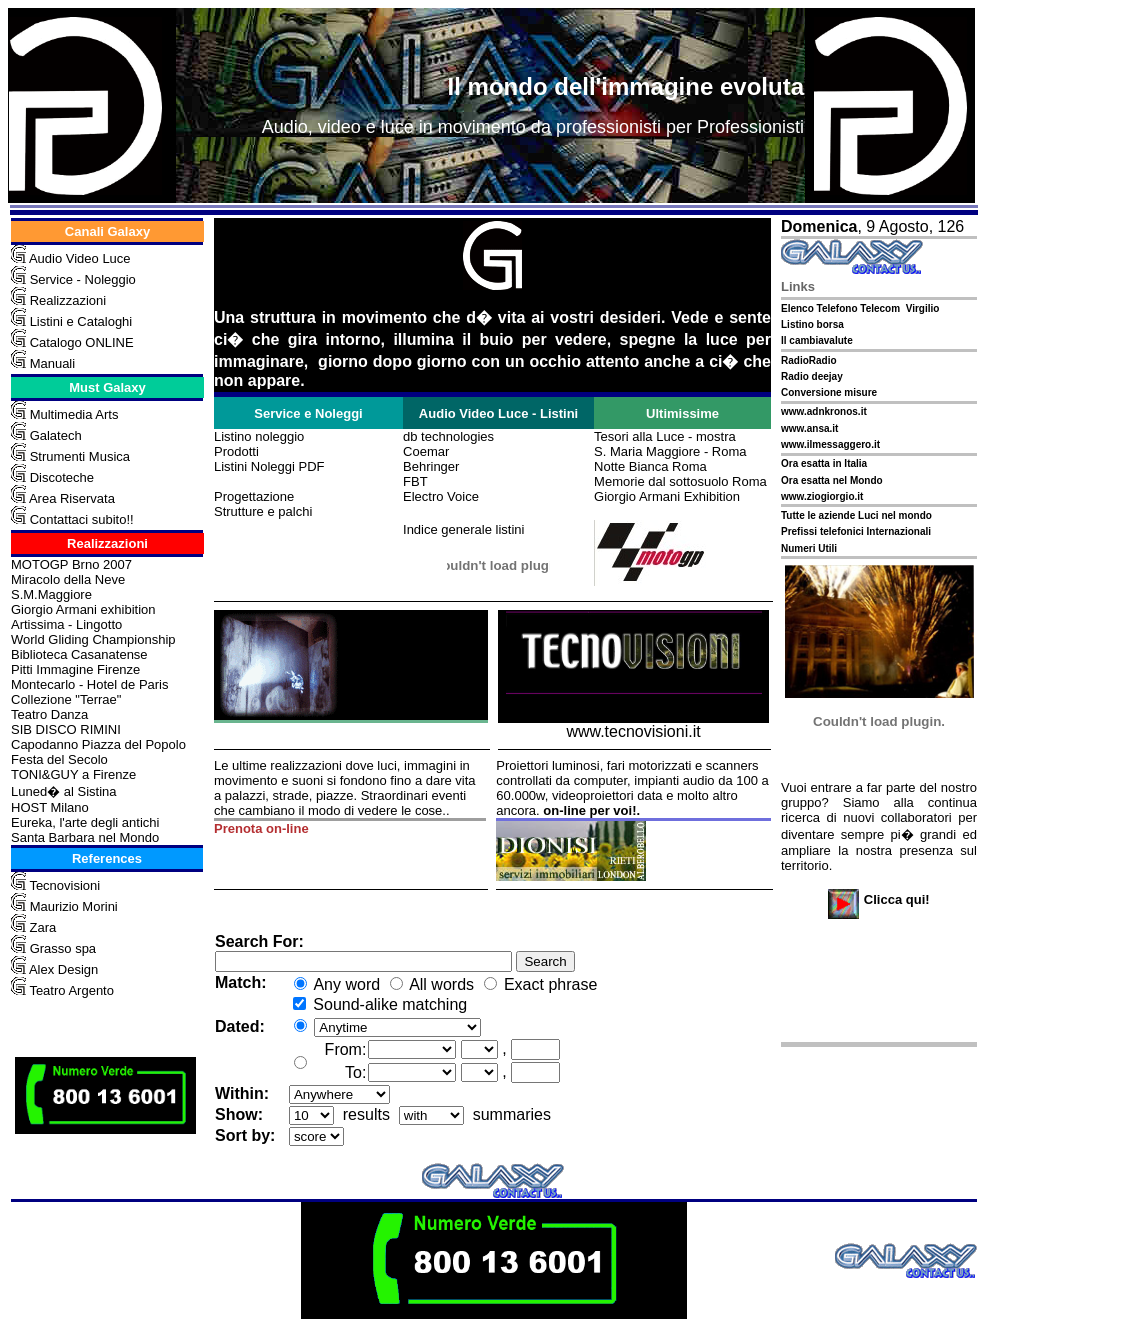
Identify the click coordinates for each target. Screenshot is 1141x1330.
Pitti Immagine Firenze (75, 669)
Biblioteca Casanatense (79, 654)
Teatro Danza (49, 714)
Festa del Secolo (59, 759)
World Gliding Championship (93, 639)
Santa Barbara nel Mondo (85, 837)
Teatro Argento (71, 990)
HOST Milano (50, 807)
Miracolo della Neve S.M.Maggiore (68, 587)
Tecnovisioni (64, 885)
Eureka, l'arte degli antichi (85, 822)
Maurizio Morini (74, 906)
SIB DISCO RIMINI (66, 729)
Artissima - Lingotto (66, 624)
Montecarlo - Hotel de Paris (90, 684)
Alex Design (63, 969)
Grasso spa (63, 948)
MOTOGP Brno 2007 (71, 564)
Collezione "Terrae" (66, 699)
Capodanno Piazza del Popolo (98, 744)
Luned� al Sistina (64, 791)
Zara (41, 927)
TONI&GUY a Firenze (73, 774)
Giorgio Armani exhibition (83, 609)
